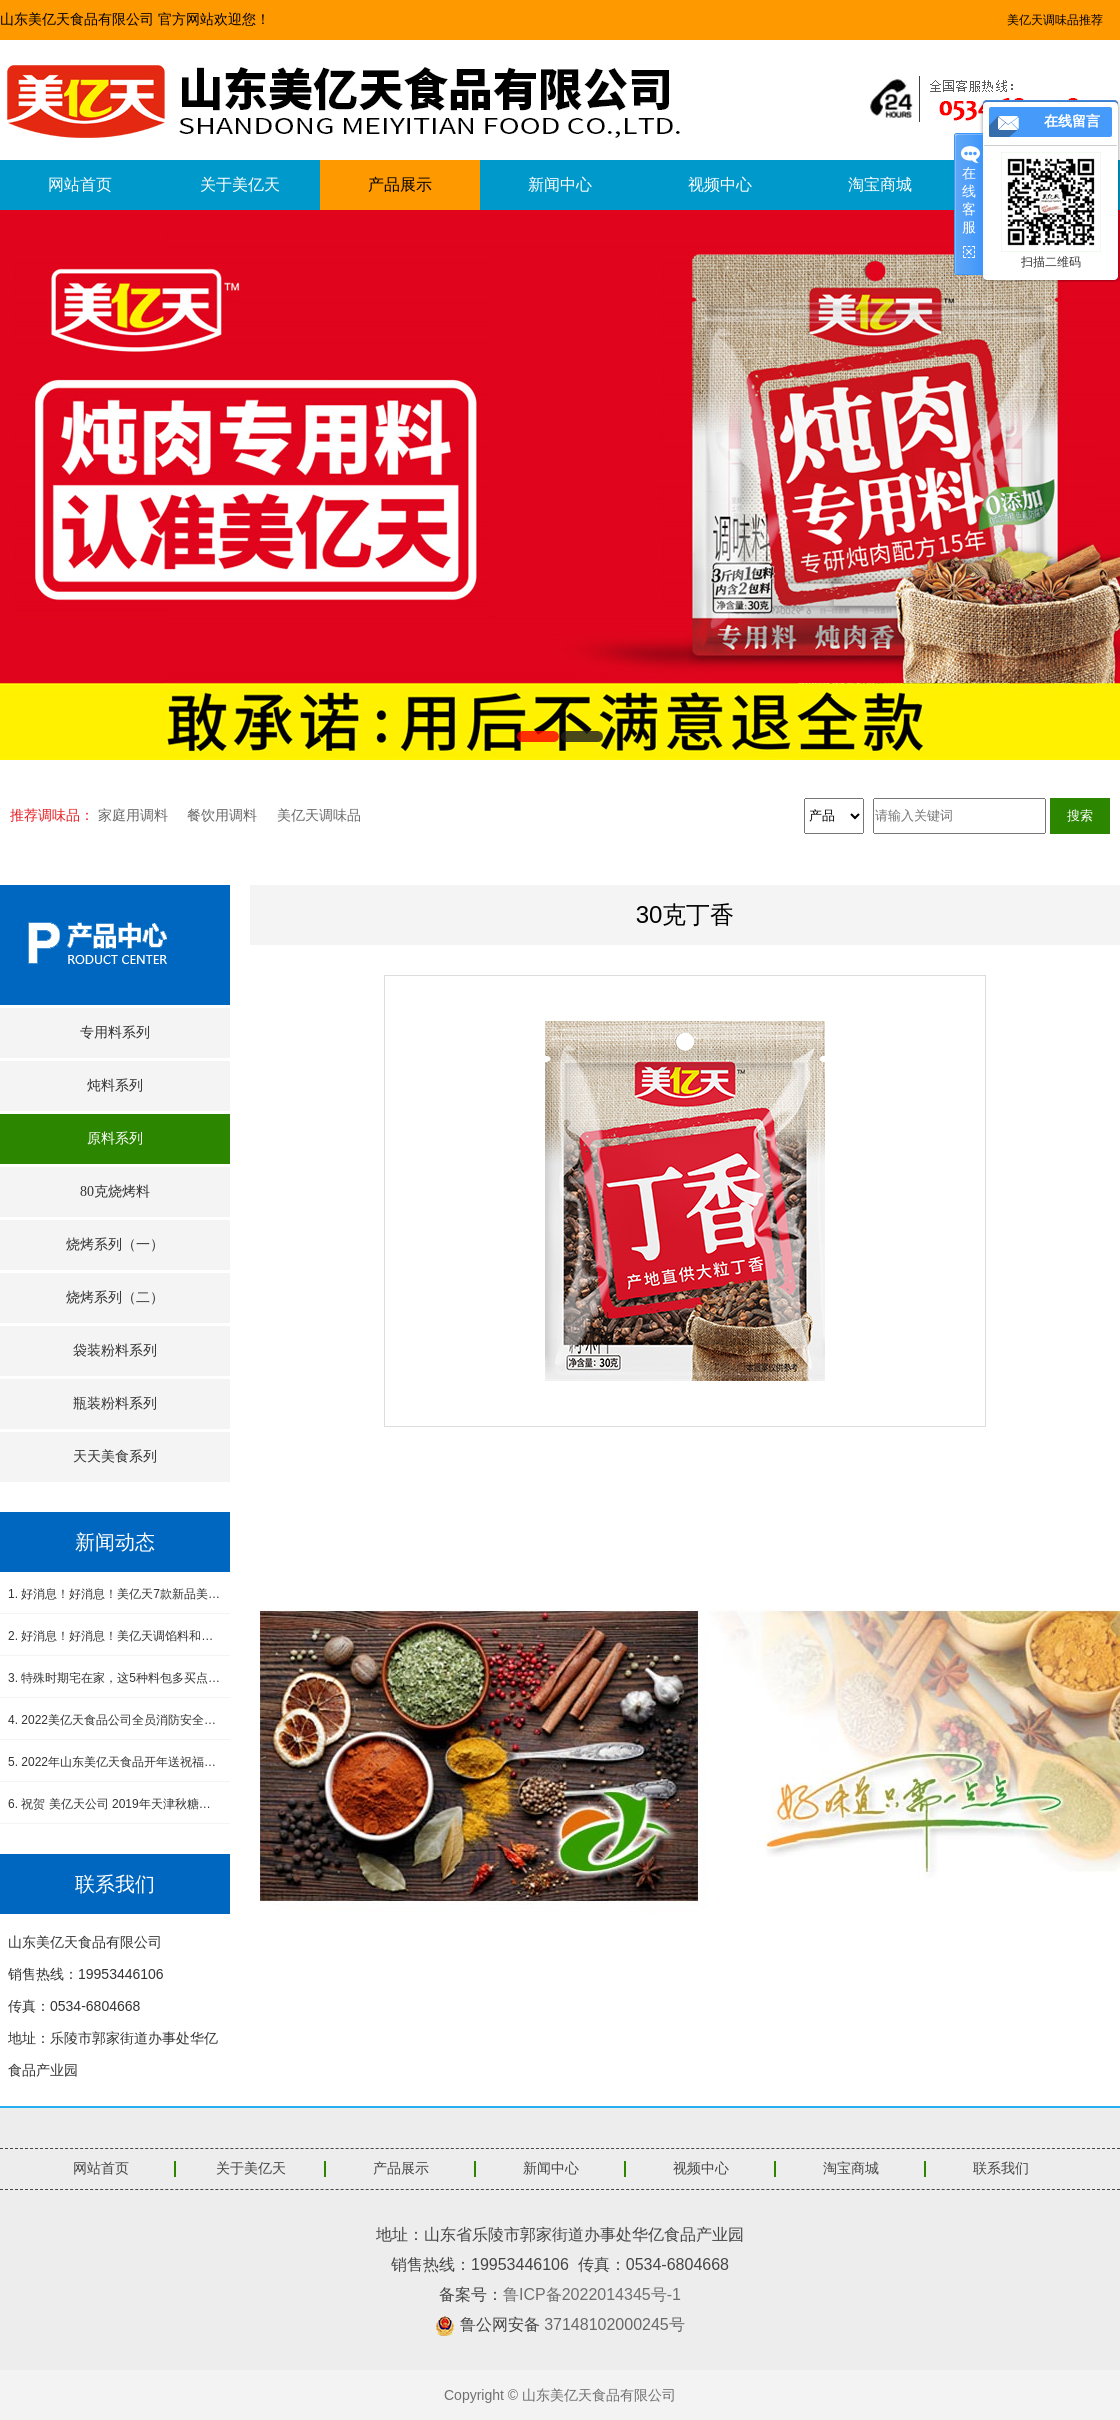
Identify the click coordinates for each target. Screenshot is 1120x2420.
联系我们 (1001, 2168)
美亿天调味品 (319, 815)
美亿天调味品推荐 (1055, 20)
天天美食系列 (115, 1456)
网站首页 (80, 184)
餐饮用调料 (222, 815)
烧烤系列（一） (115, 1244)
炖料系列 (115, 1085)
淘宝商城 (880, 184)
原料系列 (115, 1138)
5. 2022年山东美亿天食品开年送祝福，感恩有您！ (115, 1762)
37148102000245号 (614, 2324)
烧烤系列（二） (115, 1297)
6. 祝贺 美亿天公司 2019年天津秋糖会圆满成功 (115, 1804)
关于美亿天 (240, 184)
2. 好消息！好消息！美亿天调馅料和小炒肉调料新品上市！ (115, 1636)
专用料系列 (115, 1032)
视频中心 (720, 184)
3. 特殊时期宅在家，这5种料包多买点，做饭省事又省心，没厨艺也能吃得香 (115, 1678)
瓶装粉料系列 (115, 1403)
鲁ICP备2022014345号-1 (592, 2294)
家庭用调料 (133, 815)
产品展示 (400, 184)
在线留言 (1072, 121)
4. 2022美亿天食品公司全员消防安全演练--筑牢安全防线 (115, 1720)
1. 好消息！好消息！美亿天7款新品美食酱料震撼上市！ (115, 1594)
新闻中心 (560, 184)
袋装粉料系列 (115, 1350)
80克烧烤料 (115, 1191)
